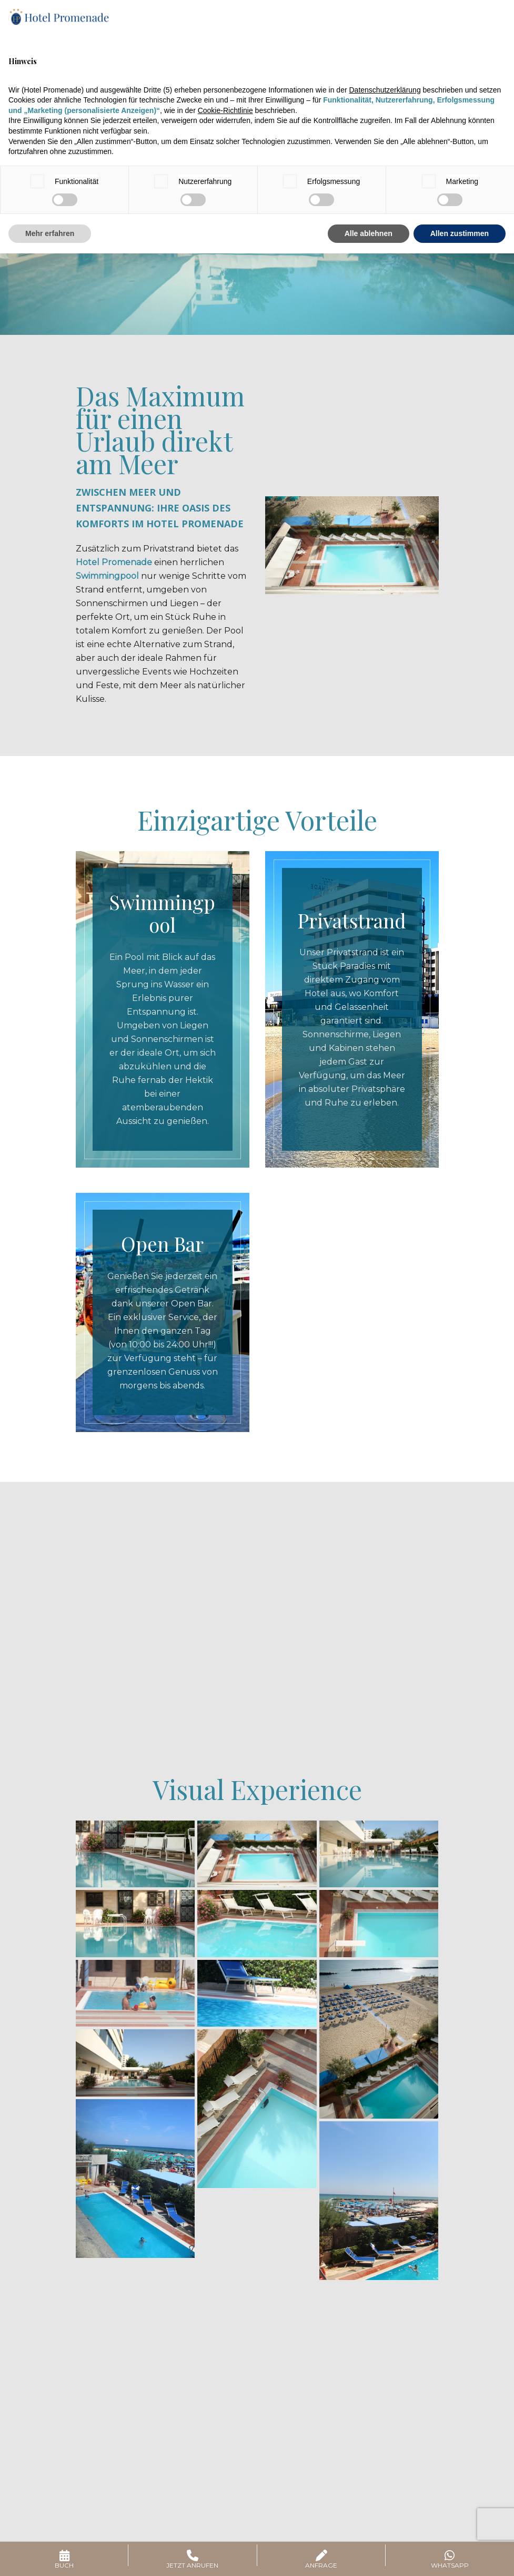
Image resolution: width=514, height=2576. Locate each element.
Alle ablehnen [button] (368, 233)
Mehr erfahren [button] (49, 233)
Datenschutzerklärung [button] (384, 90)
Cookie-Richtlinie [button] (225, 110)
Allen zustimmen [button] (459, 233)
